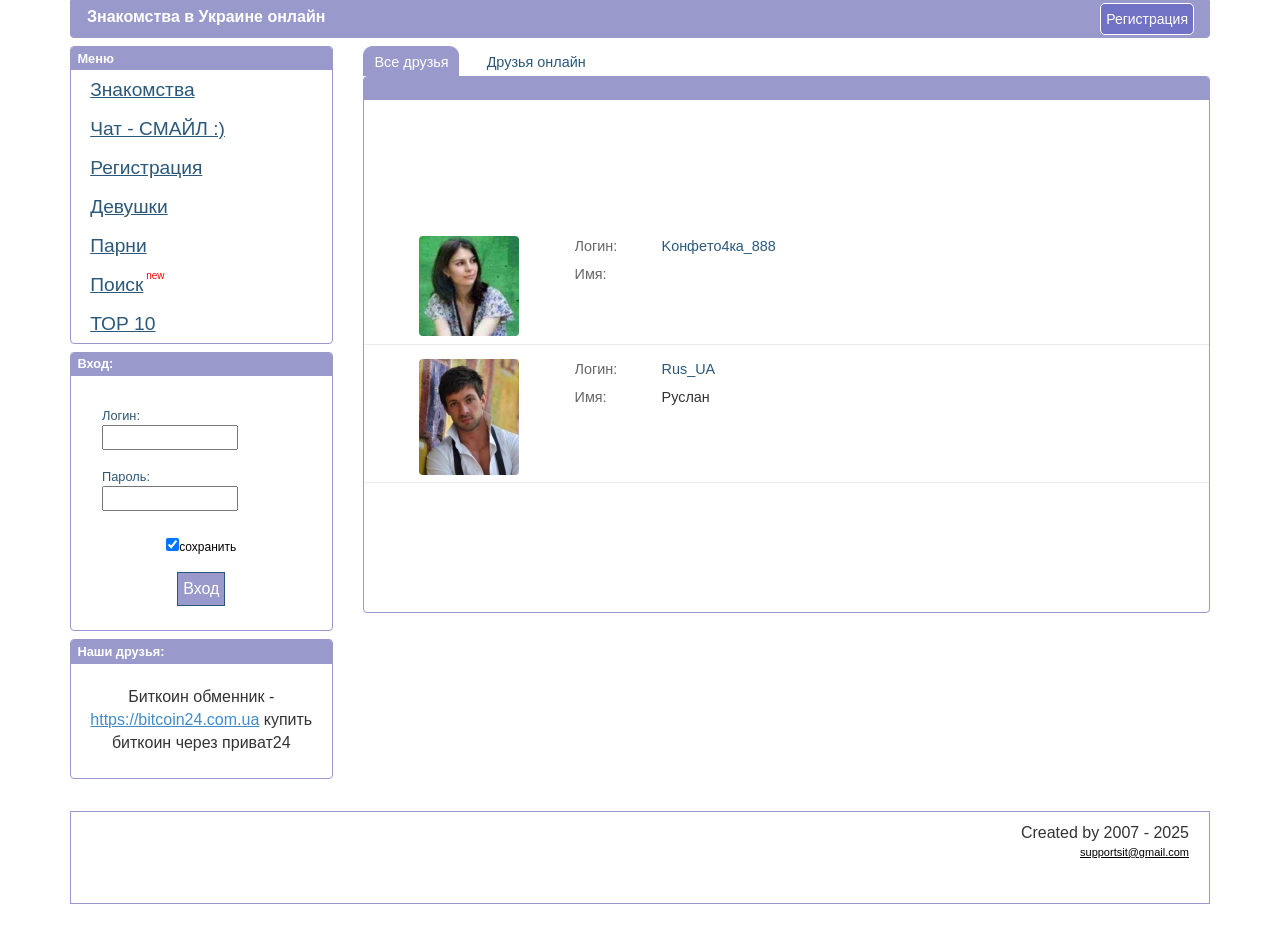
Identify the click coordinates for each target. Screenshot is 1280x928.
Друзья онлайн (530, 58)
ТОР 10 (122, 323)
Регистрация (1147, 19)
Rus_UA (689, 369)
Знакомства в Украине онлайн (206, 16)
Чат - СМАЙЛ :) (157, 128)
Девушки (129, 206)
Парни (118, 245)
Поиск (127, 282)
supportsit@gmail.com (1134, 852)
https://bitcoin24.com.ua (174, 719)
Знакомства (142, 89)
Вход (201, 588)
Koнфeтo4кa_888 (719, 246)
